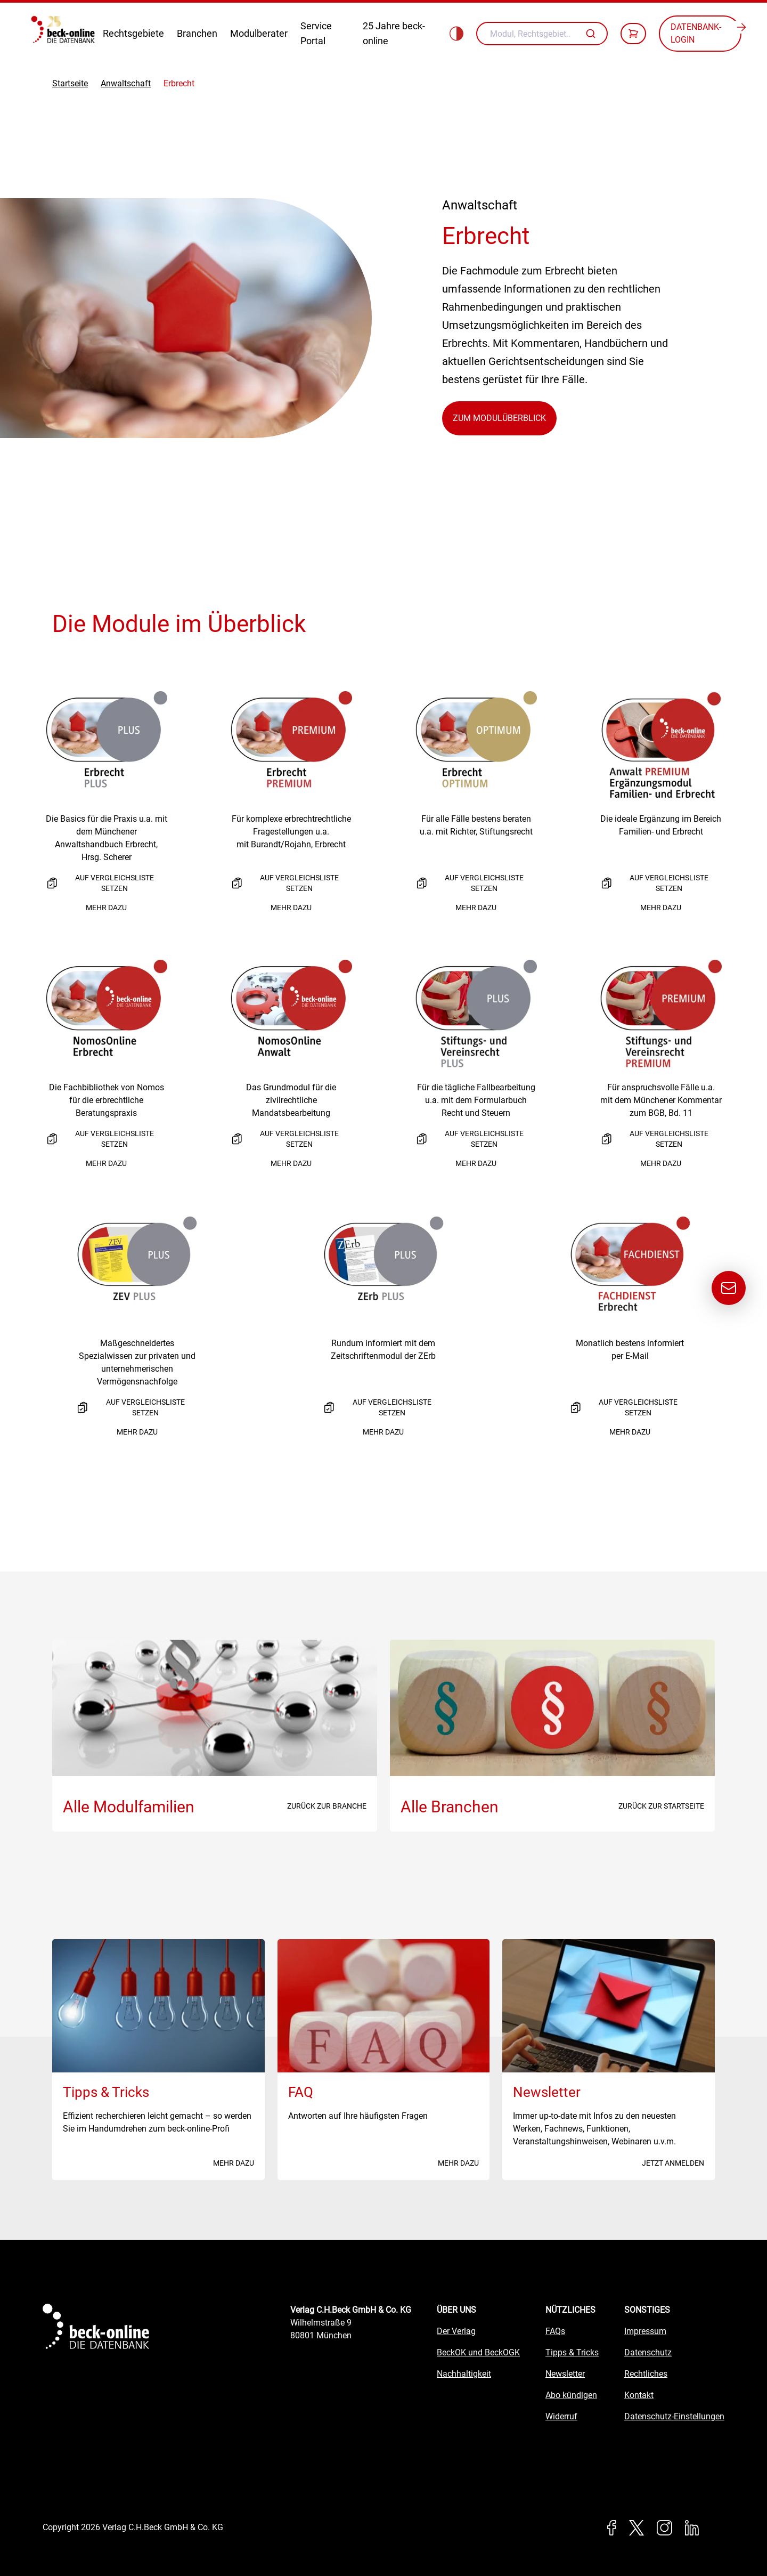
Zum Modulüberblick (499, 418)
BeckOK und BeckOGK (478, 2352)
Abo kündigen (571, 2395)
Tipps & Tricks (572, 2352)
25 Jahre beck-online (394, 33)
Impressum (645, 2331)
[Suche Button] (592, 33)
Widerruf (561, 2416)
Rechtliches (645, 2374)
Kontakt (639, 2395)
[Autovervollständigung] (592, 33)
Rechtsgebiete (133, 33)
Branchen (197, 33)
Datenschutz (648, 2352)
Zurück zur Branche (326, 1806)
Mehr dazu (106, 907)
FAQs (555, 2331)
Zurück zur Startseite (661, 1806)
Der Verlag (456, 2331)
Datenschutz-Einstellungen (674, 2416)
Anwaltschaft (126, 83)
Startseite (70, 83)
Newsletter (565, 2374)
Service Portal (316, 33)
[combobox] (542, 33)
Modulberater (259, 33)
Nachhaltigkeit (464, 2374)
